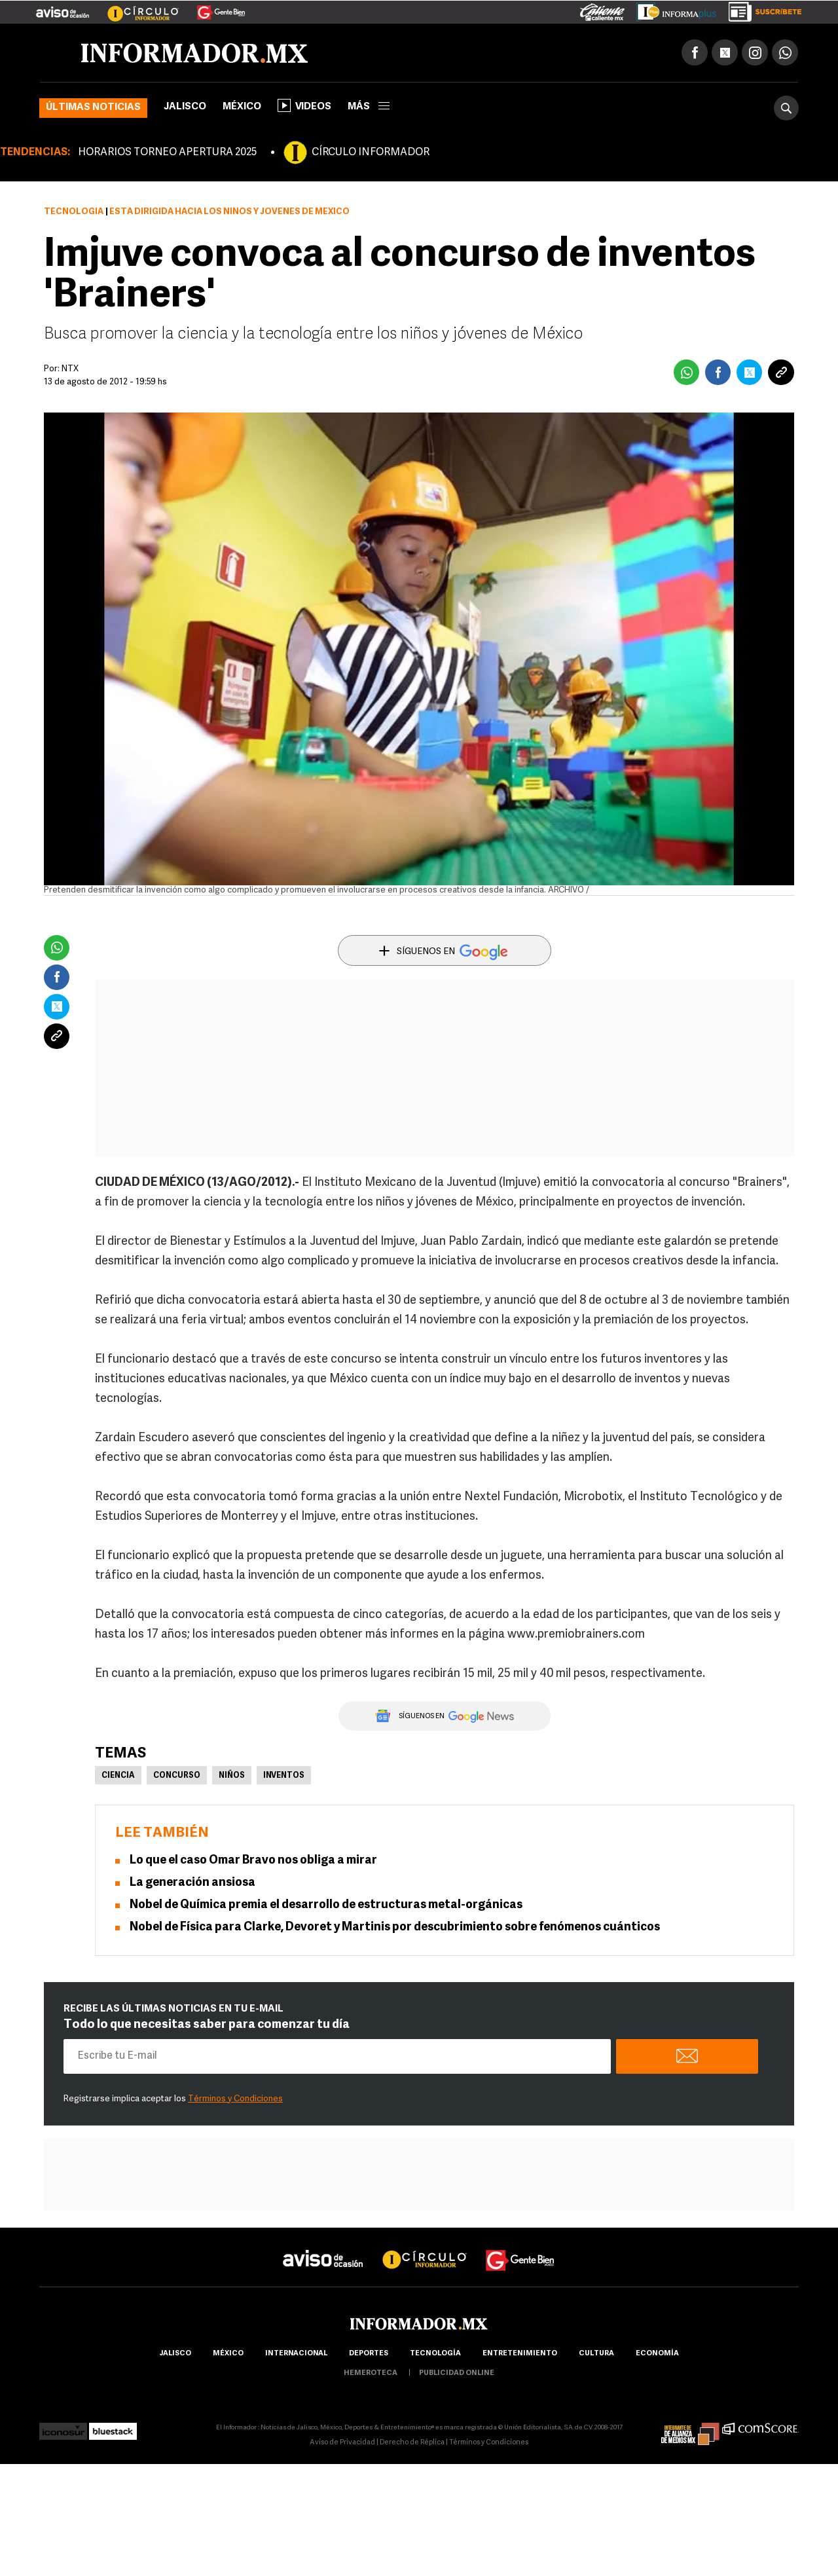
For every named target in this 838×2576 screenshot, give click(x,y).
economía (657, 2353)
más (369, 107)
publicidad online (456, 2373)
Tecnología (73, 212)
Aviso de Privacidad (342, 2442)
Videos (304, 105)
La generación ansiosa (192, 1883)
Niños (232, 1776)
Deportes (368, 2353)
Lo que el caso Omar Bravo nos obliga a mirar (253, 1860)
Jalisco (185, 107)
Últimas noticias (93, 108)
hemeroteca (370, 2373)
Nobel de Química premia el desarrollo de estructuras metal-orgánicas (326, 1905)
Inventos (283, 1776)
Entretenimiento (520, 2353)
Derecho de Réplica (412, 2442)
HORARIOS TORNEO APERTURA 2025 (167, 152)
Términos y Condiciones (235, 2099)
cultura (596, 2353)
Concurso (176, 1776)
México (242, 107)
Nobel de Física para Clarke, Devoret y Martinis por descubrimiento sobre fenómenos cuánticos (395, 1927)
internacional (296, 2353)
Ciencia (118, 1776)
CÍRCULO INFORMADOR (370, 152)
